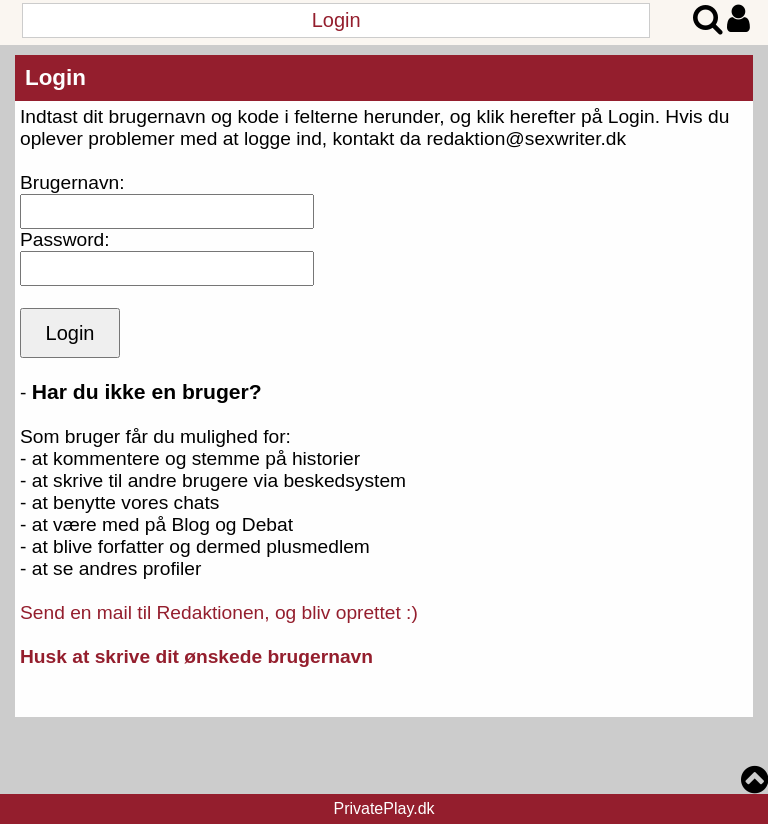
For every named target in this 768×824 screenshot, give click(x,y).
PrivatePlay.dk (383, 808)
